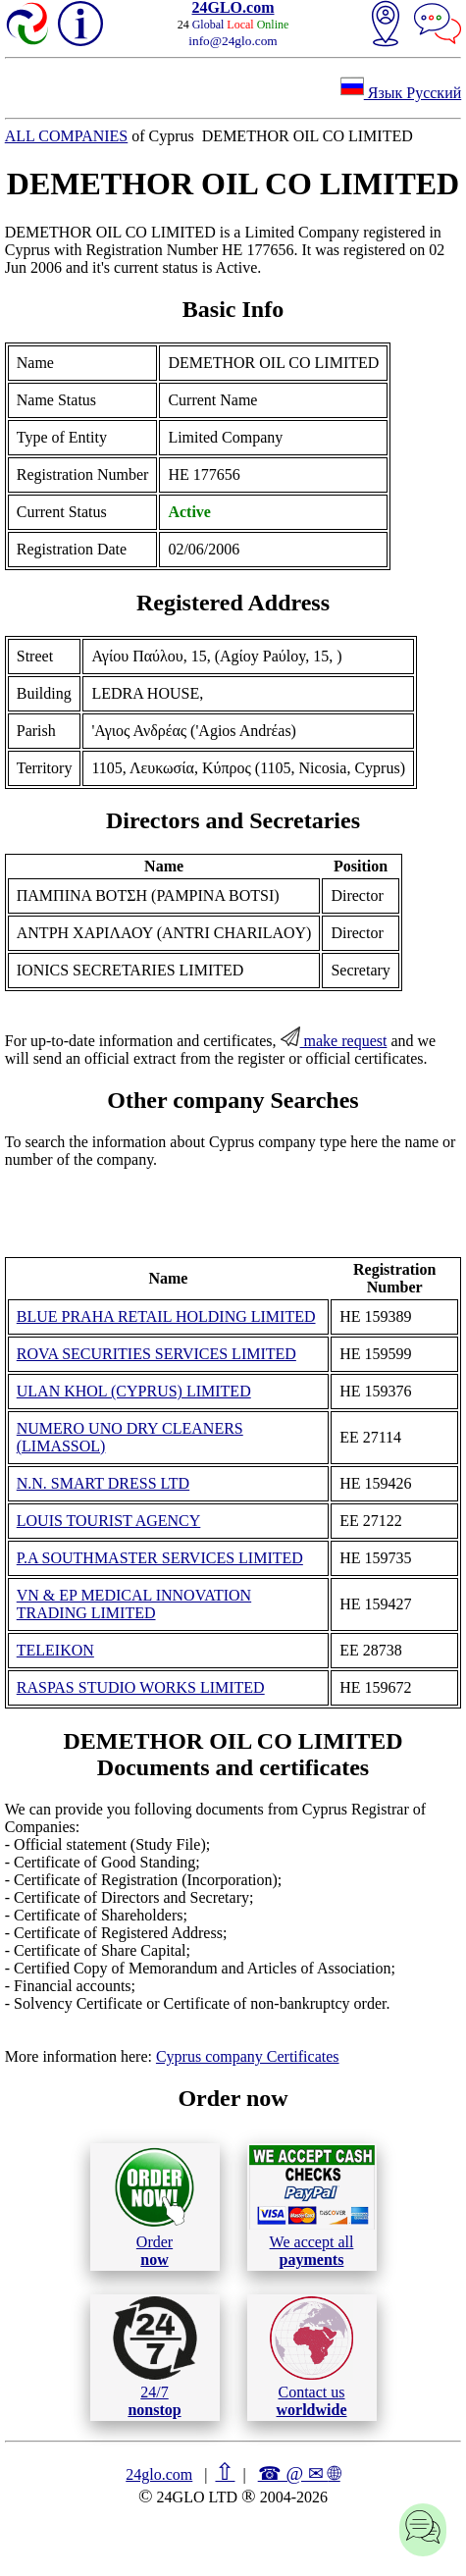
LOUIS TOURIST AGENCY (109, 1520)
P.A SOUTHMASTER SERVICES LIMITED (160, 1558)
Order (154, 2206)
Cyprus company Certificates (247, 2056)
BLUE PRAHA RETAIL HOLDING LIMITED (166, 1316)
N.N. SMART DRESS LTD (103, 1483)
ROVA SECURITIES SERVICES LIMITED (156, 1353)
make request (334, 1040)
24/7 (155, 2357)
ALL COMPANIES (67, 136)
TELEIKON (55, 1650)
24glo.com (159, 2474)
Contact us (311, 2357)
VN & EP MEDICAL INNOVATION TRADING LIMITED (134, 1604)
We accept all (312, 2206)
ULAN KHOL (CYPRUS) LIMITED (134, 1391)
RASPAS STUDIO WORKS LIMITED (141, 1687)
